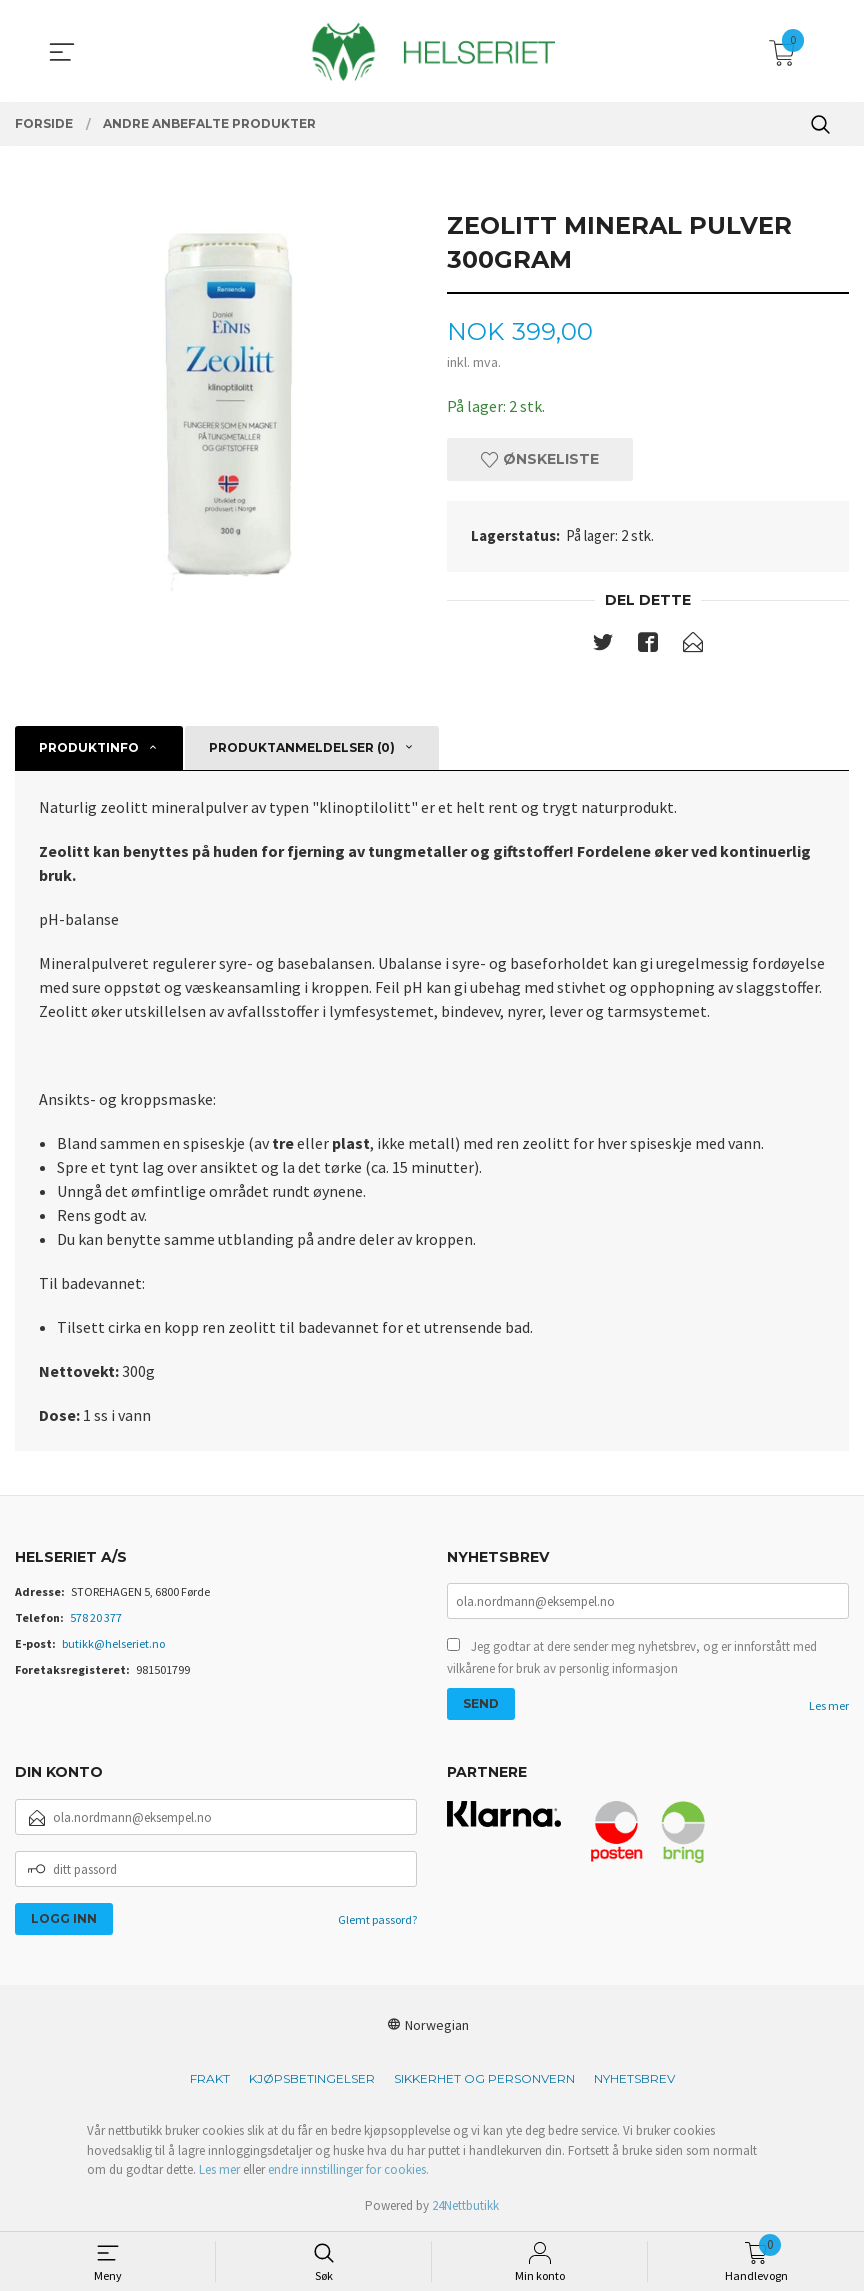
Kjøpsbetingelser (312, 2078)
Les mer (829, 1705)
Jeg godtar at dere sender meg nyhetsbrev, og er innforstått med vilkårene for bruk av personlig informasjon (632, 1657)
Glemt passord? (377, 1919)
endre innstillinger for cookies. (348, 2169)
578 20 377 (96, 1617)
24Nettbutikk (465, 2205)
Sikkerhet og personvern (484, 2078)
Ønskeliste (540, 459)
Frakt (210, 2078)
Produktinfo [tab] (89, 747)
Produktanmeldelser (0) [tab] (302, 747)
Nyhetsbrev (634, 2078)
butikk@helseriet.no (113, 1643)
